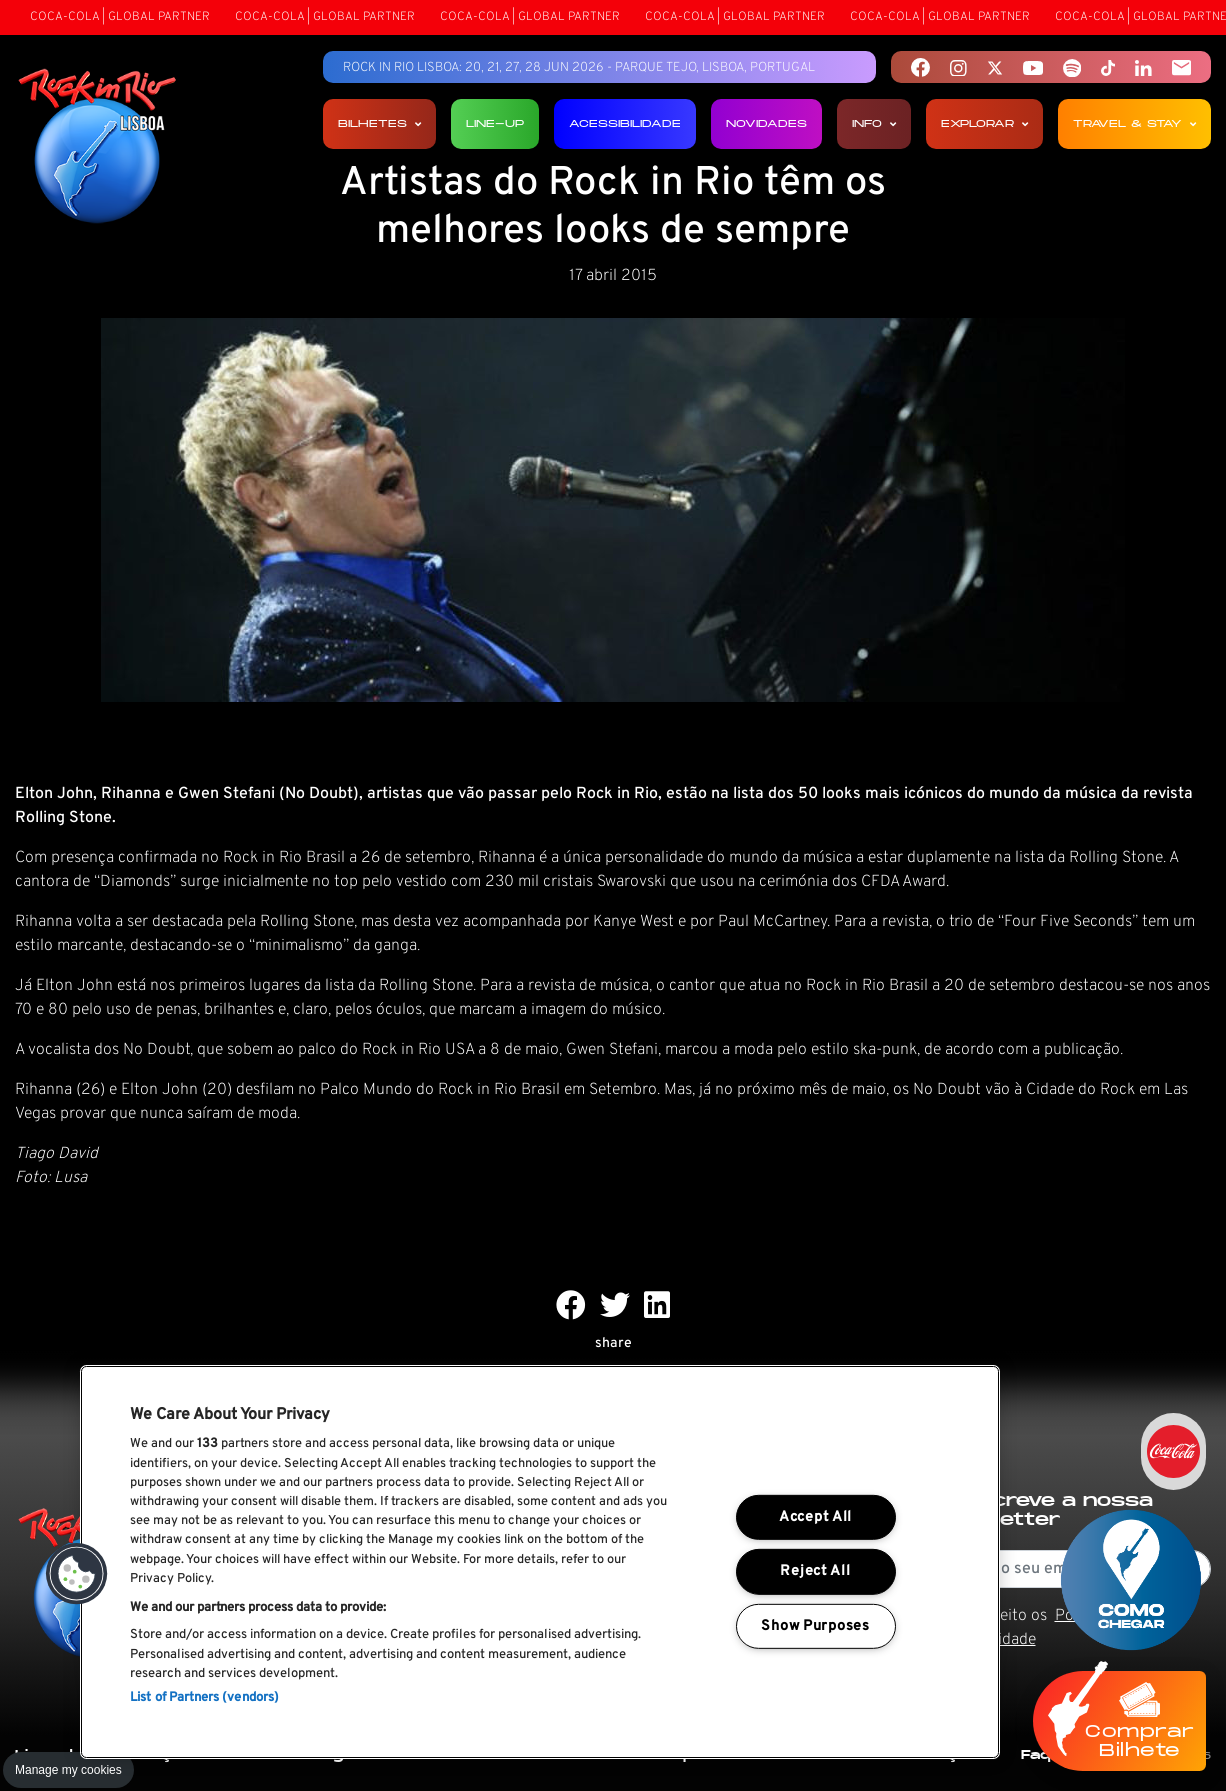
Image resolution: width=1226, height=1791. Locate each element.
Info (874, 123)
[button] (77, 1574)
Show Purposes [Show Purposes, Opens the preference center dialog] (815, 1626)
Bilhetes (379, 123)
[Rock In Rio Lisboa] (97, 148)
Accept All (815, 1517)
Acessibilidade (625, 123)
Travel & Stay (1134, 123)
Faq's (1043, 1754)
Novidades (766, 123)
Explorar (984, 123)
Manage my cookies (68, 1770)
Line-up (495, 123)
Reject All (815, 1571)
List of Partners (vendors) (204, 1698)
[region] (540, 1562)
